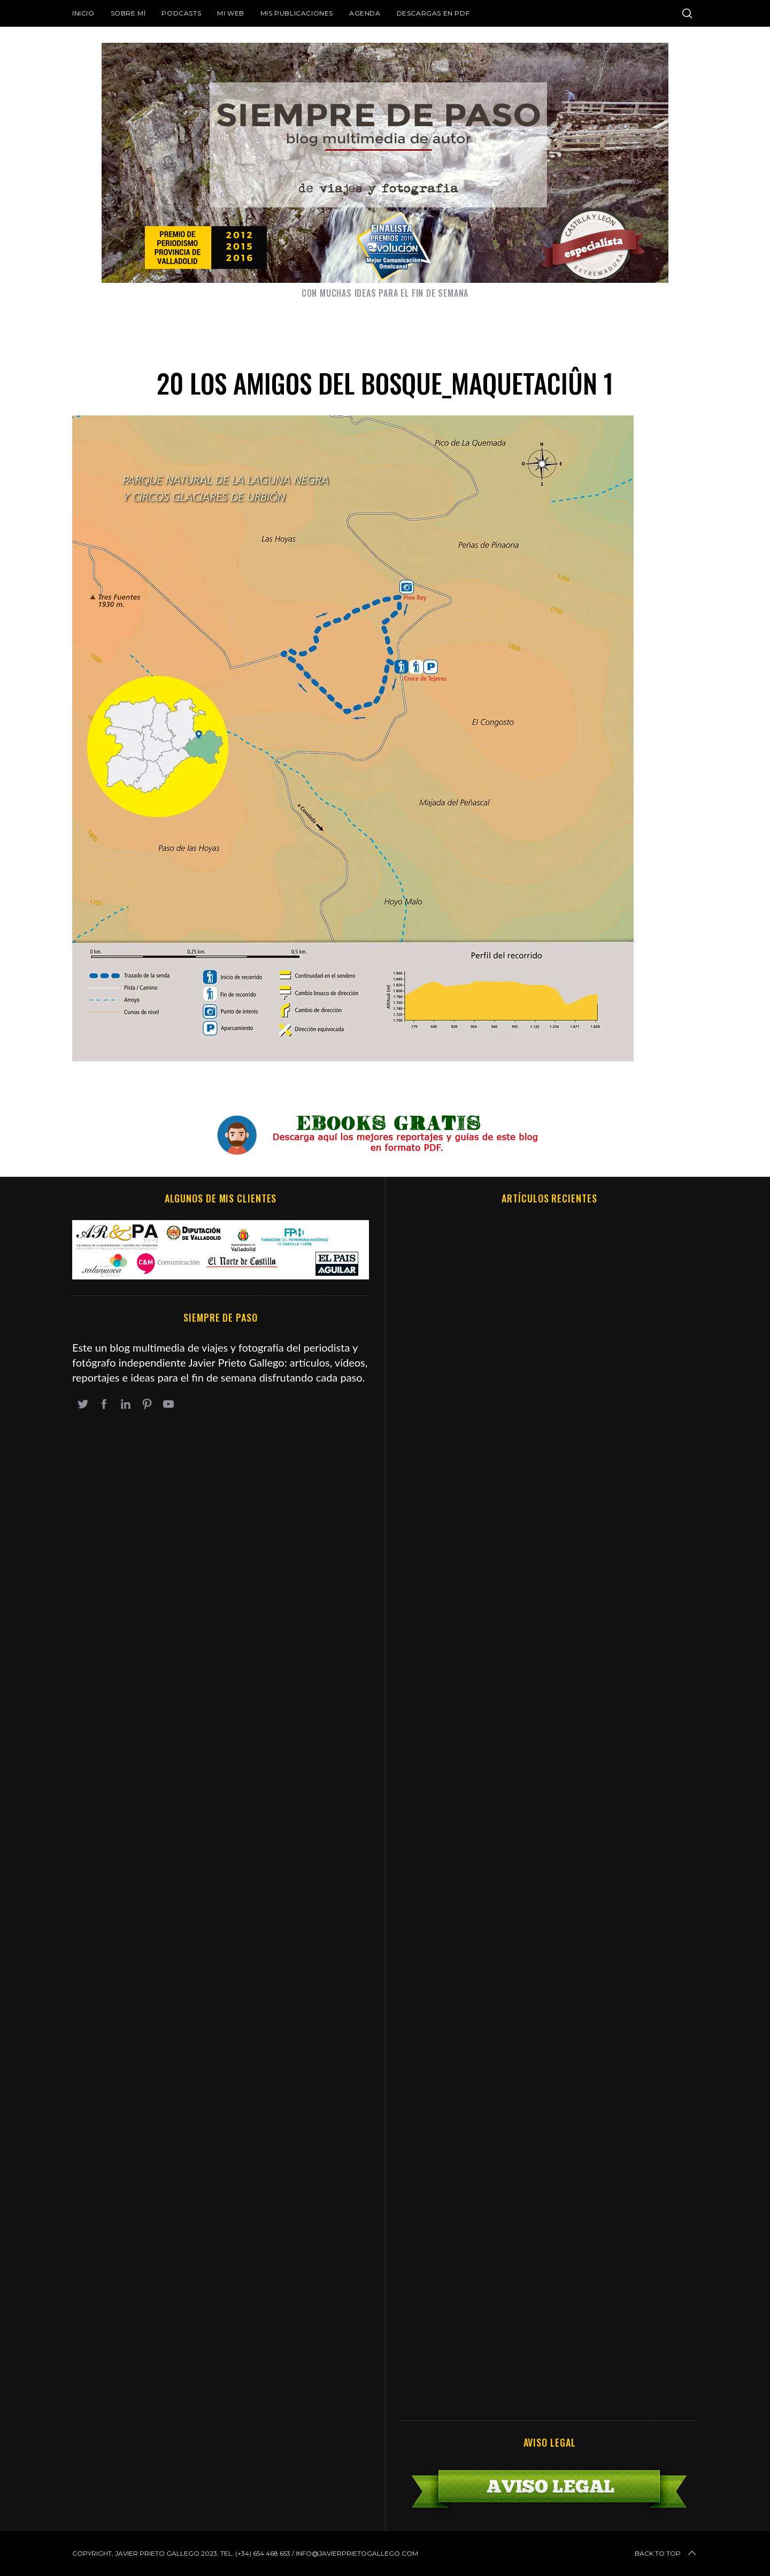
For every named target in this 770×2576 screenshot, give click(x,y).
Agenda (365, 13)
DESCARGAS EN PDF (433, 13)
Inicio (83, 13)
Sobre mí (128, 13)
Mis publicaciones (296, 13)
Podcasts (181, 13)
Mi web (230, 13)
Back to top (666, 2553)
